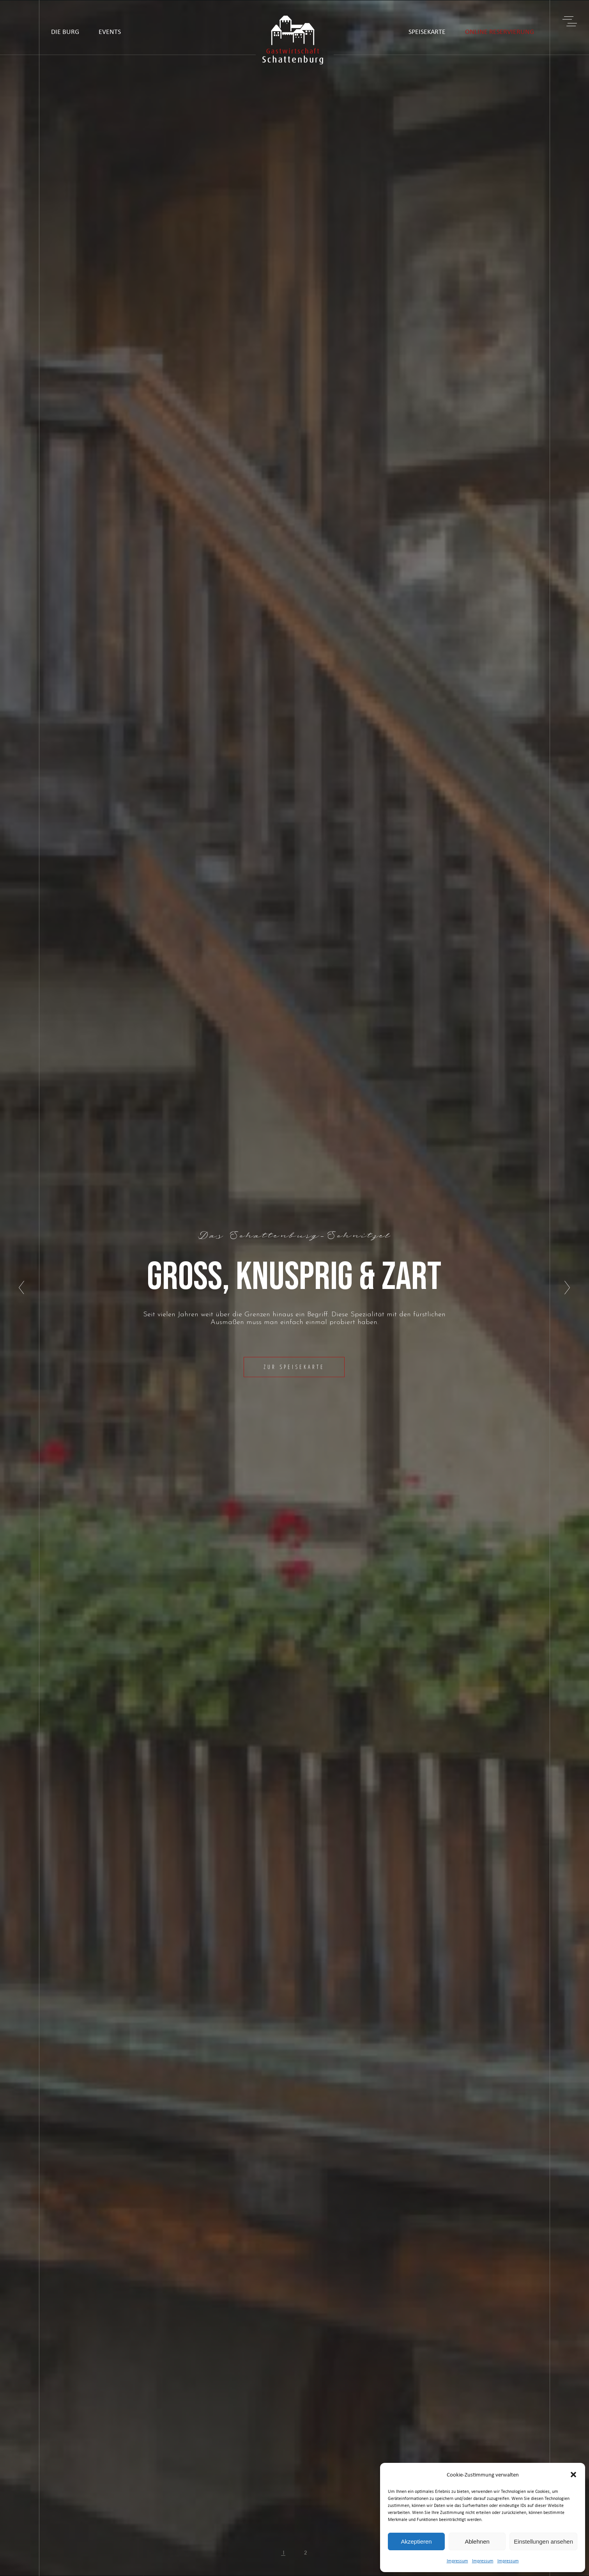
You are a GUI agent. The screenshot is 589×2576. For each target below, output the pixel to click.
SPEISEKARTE (427, 31)
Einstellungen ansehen (543, 2541)
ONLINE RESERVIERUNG (499, 31)
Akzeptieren (416, 2541)
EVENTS (110, 31)
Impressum (457, 2560)
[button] (573, 2474)
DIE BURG (65, 31)
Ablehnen (477, 2541)
